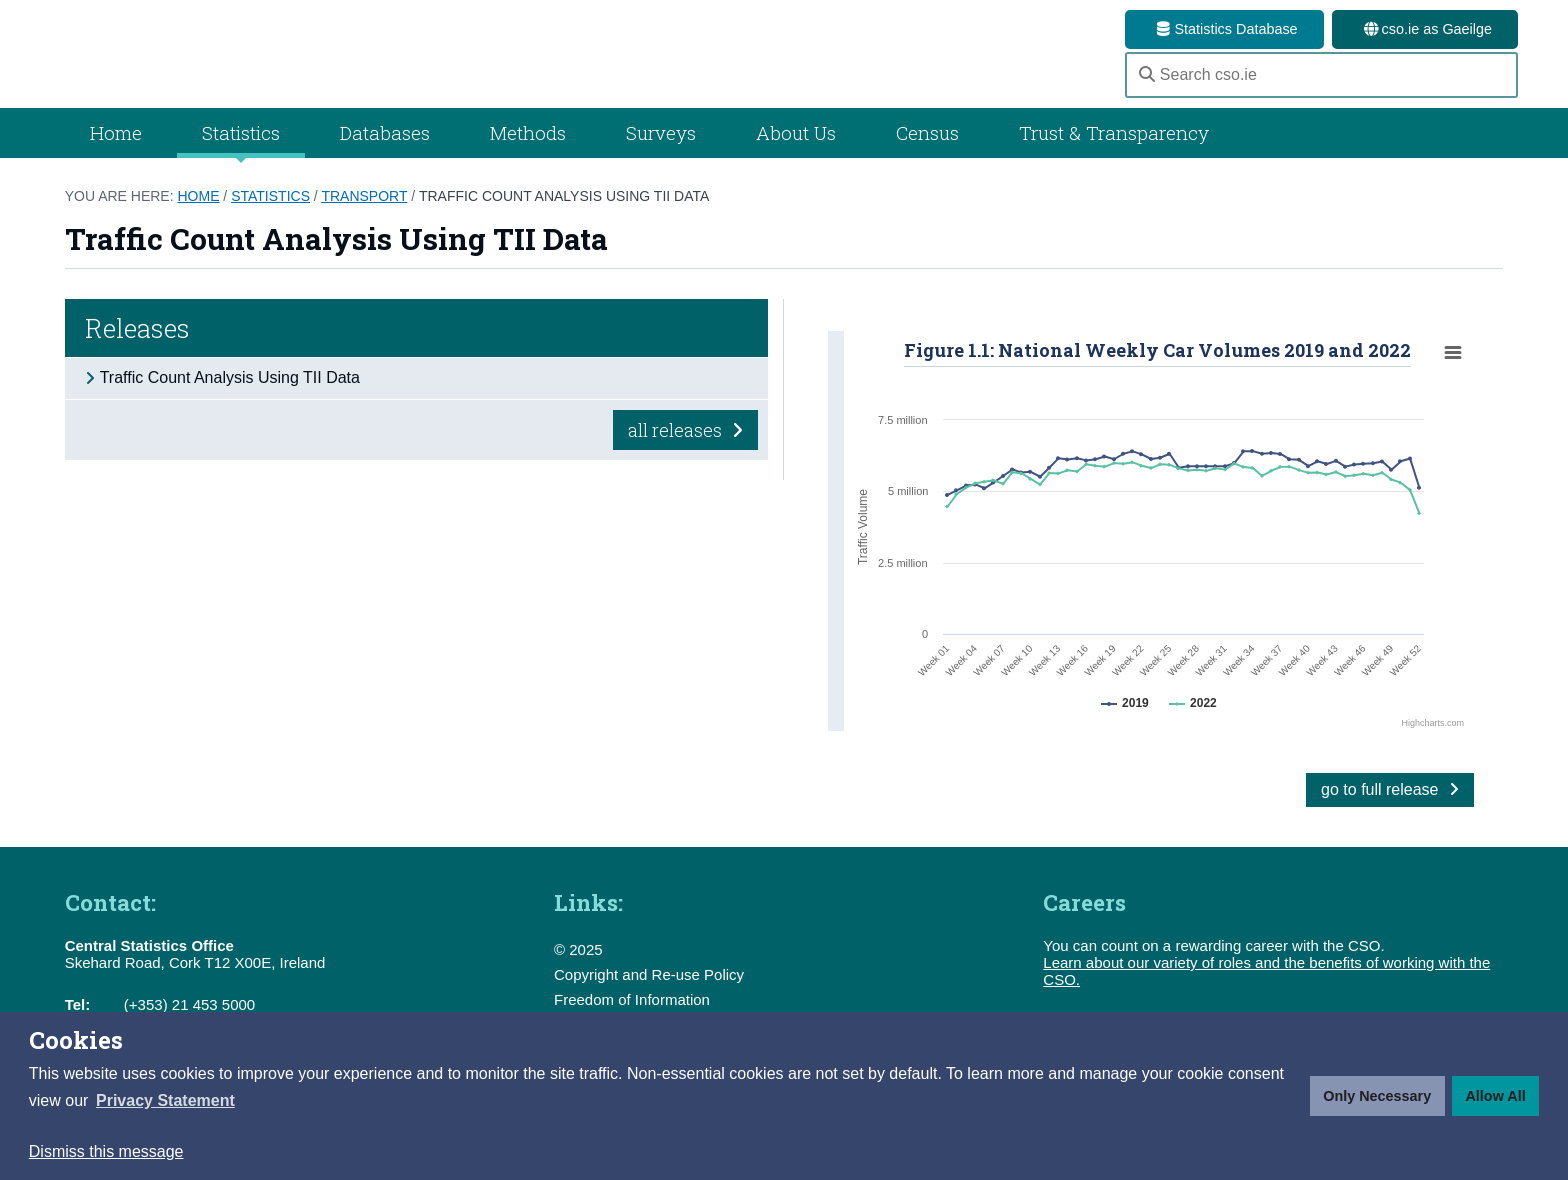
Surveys (661, 155)
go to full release (1390, 812)
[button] (165, 1101)
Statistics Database (1224, 29)
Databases (385, 155)
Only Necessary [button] (1377, 1096)
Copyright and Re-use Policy (649, 997)
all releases (685, 452)
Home (116, 155)
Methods (528, 155)
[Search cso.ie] (1321, 86)
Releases (137, 351)
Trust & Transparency (1114, 155)
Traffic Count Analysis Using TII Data (564, 219)
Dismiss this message (106, 1151)
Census (927, 155)
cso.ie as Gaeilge (1425, 29)
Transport (364, 219)
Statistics (270, 219)
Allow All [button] (1495, 1096)
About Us (796, 155)
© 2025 (578, 972)
